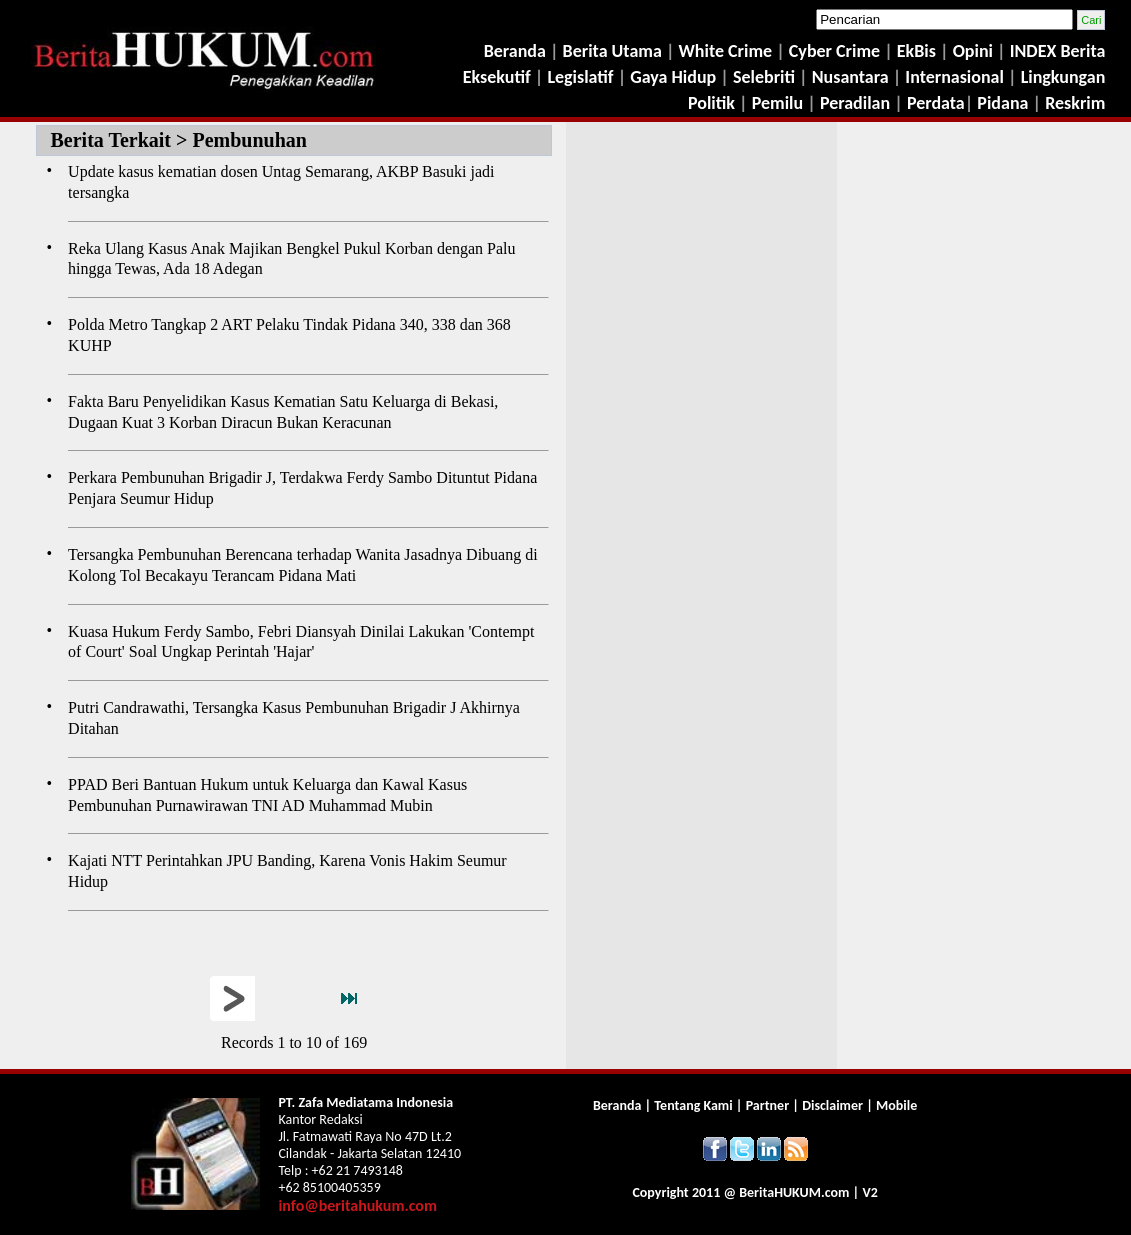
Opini (971, 51)
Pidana (1002, 103)
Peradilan (853, 103)
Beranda (515, 51)
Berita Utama (614, 51)
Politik (711, 103)
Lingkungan (1063, 77)
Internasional (954, 77)
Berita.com (794, 1192)
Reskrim (1075, 103)
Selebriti (764, 77)
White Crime (728, 51)
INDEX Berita (1058, 51)
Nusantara (850, 77)
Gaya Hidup (671, 77)
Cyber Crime (836, 51)
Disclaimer (832, 1105)
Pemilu (778, 103)
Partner (767, 1105)
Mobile (896, 1105)
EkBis (918, 51)
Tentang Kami (694, 1105)
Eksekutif (499, 77)
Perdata (936, 103)
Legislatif (580, 77)
